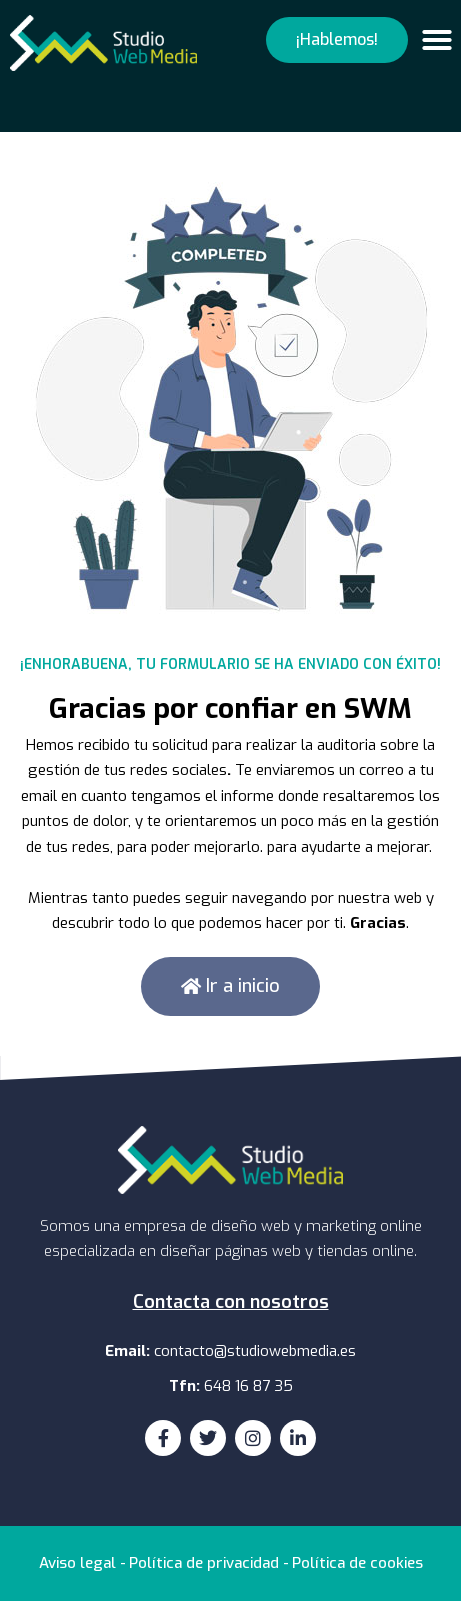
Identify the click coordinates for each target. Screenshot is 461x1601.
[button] (337, 40)
